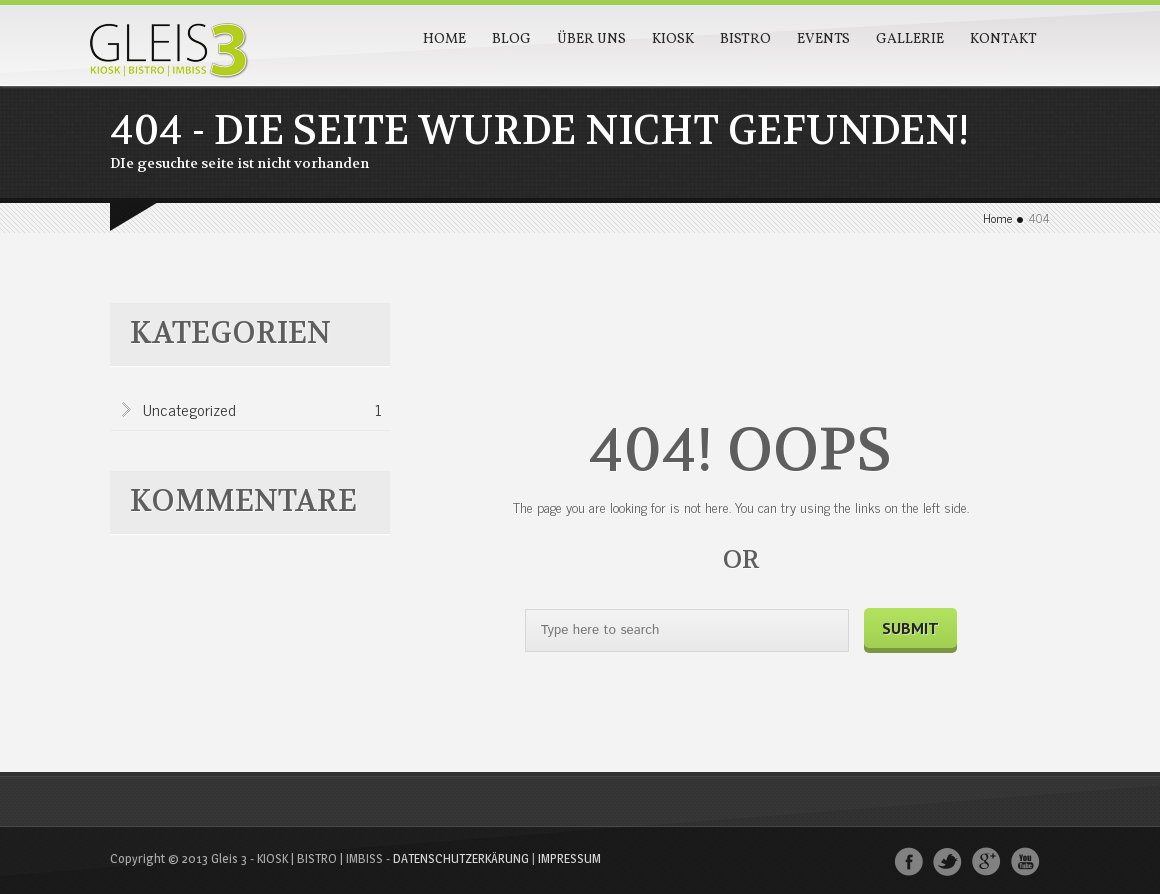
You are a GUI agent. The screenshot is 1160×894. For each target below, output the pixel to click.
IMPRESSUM (569, 858)
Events (823, 39)
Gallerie (910, 39)
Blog (511, 39)
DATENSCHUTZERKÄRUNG (461, 858)
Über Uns (591, 39)
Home (444, 39)
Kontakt (1003, 39)
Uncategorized (262, 411)
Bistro (745, 39)
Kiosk (673, 39)
